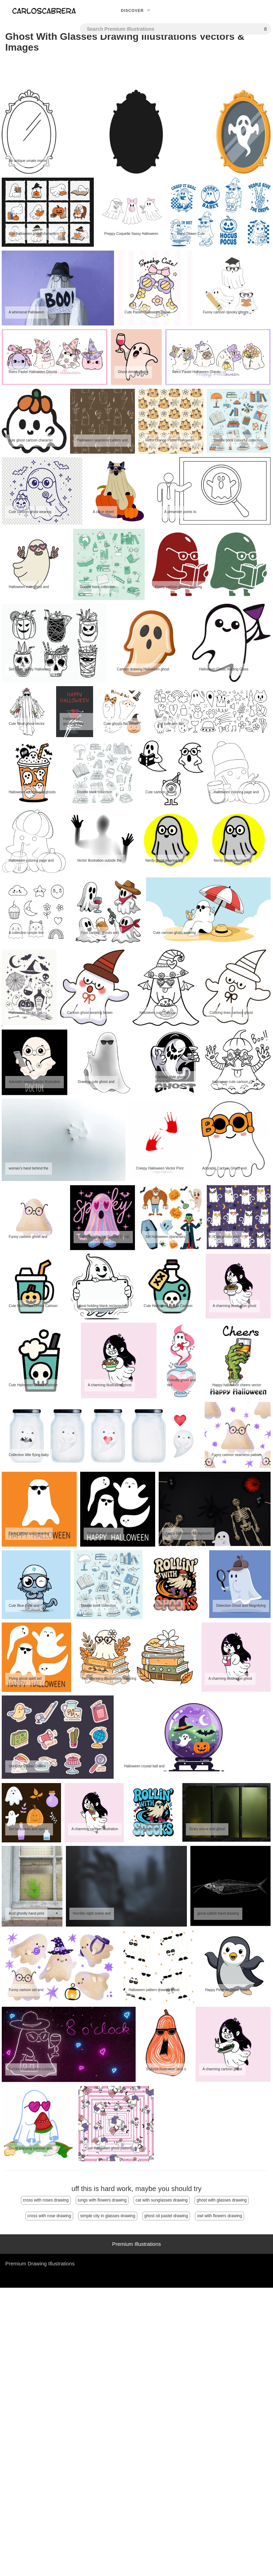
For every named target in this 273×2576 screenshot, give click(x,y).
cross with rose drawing (49, 2215)
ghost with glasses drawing (222, 2200)
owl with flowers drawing (219, 2215)
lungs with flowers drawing (102, 2200)
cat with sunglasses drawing (162, 2200)
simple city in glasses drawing (107, 2215)
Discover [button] (136, 10)
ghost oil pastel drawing (166, 2215)
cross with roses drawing (46, 2200)
